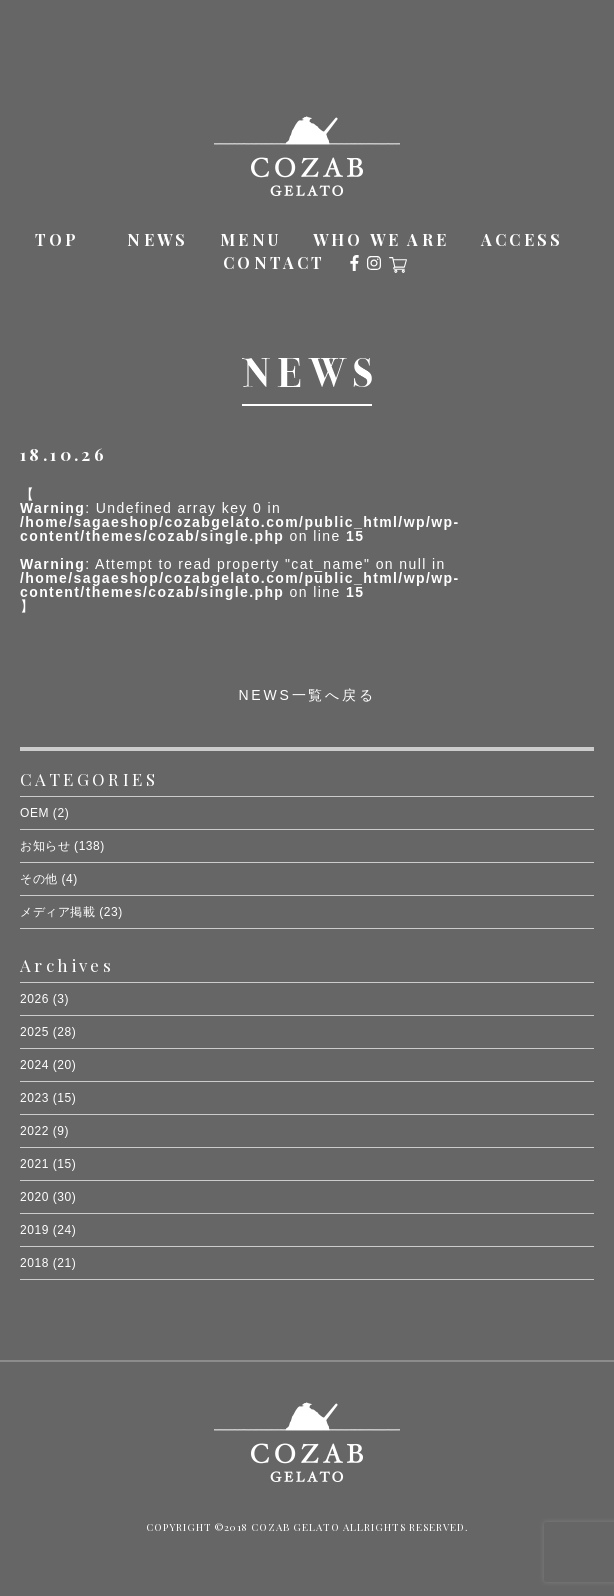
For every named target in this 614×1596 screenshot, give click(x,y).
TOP (57, 239)
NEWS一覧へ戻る (306, 695)
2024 (34, 1065)
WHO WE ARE (381, 239)
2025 (34, 1032)
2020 (34, 1197)
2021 (34, 1164)
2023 (34, 1098)
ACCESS (522, 239)
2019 (34, 1230)
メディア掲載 (57, 912)
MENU (250, 239)
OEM (34, 813)
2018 (34, 1263)
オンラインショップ (398, 265)
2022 (34, 1131)
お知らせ (45, 846)
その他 (39, 879)
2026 (34, 999)
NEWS (157, 239)
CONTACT (274, 262)
